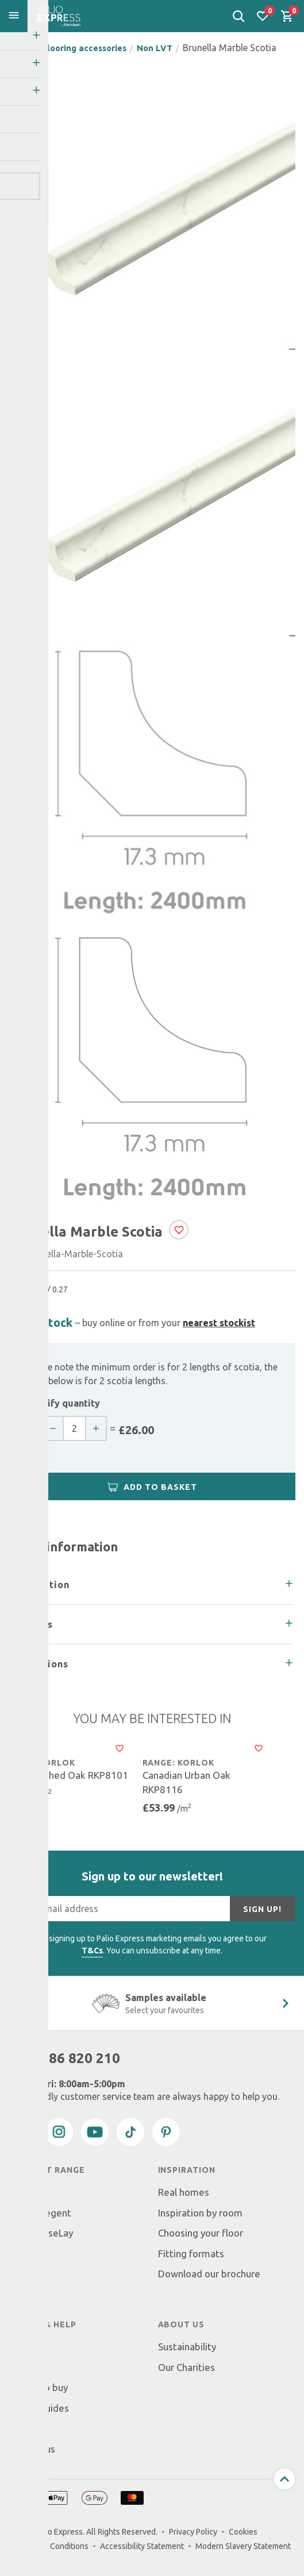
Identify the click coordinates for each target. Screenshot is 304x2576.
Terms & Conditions (53, 2546)
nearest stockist (219, 1323)
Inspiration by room (200, 2212)
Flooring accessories (91, 48)
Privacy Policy (193, 2531)
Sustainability (187, 2346)
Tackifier (28, 2273)
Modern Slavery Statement (243, 2546)
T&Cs (92, 1950)
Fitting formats (191, 2253)
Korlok (23, 2192)
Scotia (22, 2253)
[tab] (152, 1584)
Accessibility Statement (142, 2546)
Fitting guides (39, 2408)
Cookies (243, 2531)
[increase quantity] (106, 1428)
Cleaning (27, 2294)
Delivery (27, 2346)
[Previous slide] (12, 2003)
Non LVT (167, 48)
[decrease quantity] (60, 1428)
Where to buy (38, 2387)
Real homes (183, 2192)
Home (21, 48)
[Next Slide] (285, 2003)
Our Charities (186, 2367)
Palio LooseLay (41, 2232)
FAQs (20, 2428)
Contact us (32, 2448)
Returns (26, 2367)
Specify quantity (63, 1403)
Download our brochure (209, 2273)
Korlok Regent (40, 2212)
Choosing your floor (200, 2232)
